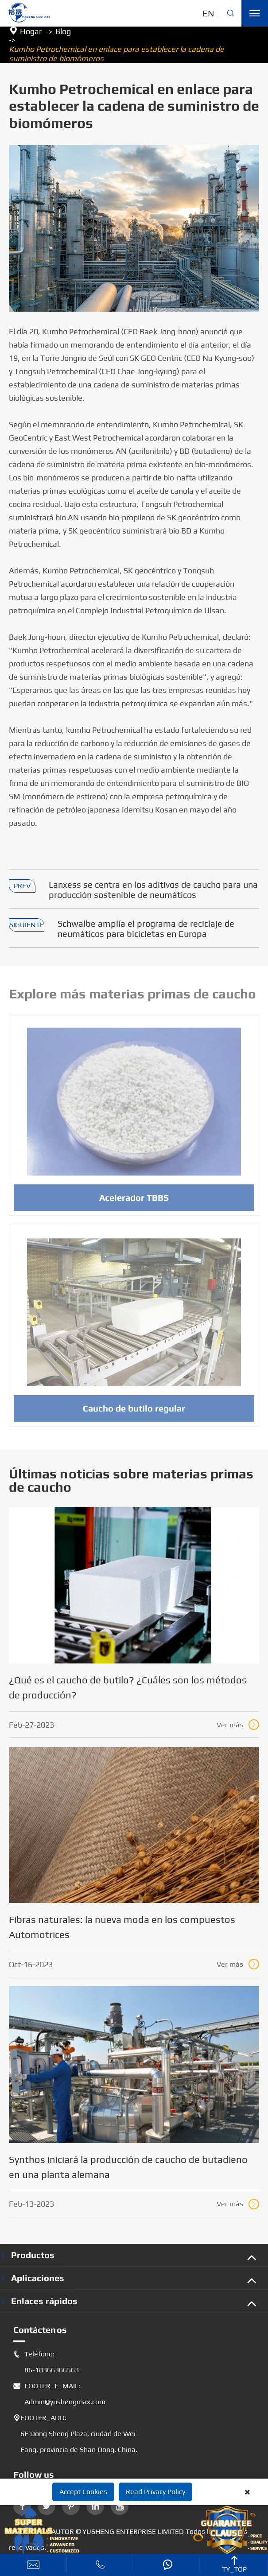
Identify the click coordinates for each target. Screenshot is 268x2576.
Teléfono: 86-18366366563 (46, 2362)
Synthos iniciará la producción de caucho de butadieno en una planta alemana (128, 2167)
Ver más (238, 1724)
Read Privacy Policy (155, 2491)
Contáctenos (40, 2330)
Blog (63, 31)
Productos (32, 2255)
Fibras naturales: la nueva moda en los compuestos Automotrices (122, 1927)
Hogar (31, 31)
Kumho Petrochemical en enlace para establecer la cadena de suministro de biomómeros (116, 53)
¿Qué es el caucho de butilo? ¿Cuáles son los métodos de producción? (128, 1687)
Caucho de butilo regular (134, 1413)
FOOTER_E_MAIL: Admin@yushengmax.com (59, 2394)
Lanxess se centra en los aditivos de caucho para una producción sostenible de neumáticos (153, 889)
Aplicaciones (37, 2278)
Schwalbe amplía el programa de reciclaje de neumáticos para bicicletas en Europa (146, 928)
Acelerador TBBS (134, 1203)
